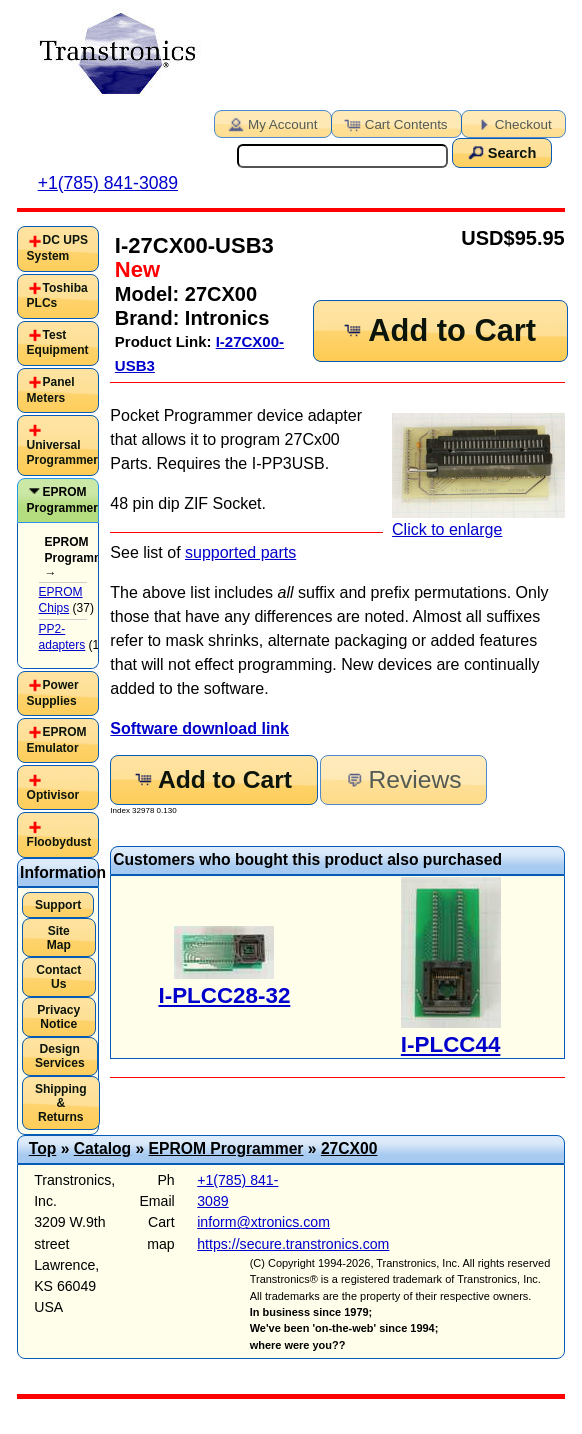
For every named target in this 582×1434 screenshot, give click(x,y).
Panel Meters (51, 390)
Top (43, 1148)
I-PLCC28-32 (224, 995)
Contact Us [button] (58, 977)
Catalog (102, 1148)
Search (501, 152)
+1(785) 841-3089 (108, 183)
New (137, 269)
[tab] (58, 248)
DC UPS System (57, 248)
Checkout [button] (512, 123)
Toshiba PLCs (57, 296)
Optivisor (53, 795)
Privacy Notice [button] (58, 1017)
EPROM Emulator (57, 740)
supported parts (240, 552)
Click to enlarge (478, 475)
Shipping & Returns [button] (61, 1103)
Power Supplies (53, 693)
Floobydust (59, 842)
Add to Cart (439, 330)
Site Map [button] (59, 938)
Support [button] (58, 905)
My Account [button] (271, 123)
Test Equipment (58, 343)
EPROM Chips (61, 600)
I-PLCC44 (451, 1044)
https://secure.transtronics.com (293, 1244)
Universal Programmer (62, 453)
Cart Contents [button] (395, 123)
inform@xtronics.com (263, 1222)
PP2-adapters (62, 637)
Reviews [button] (401, 779)
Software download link (199, 728)
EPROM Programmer (62, 500)
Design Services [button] (60, 1056)
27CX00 (349, 1148)
